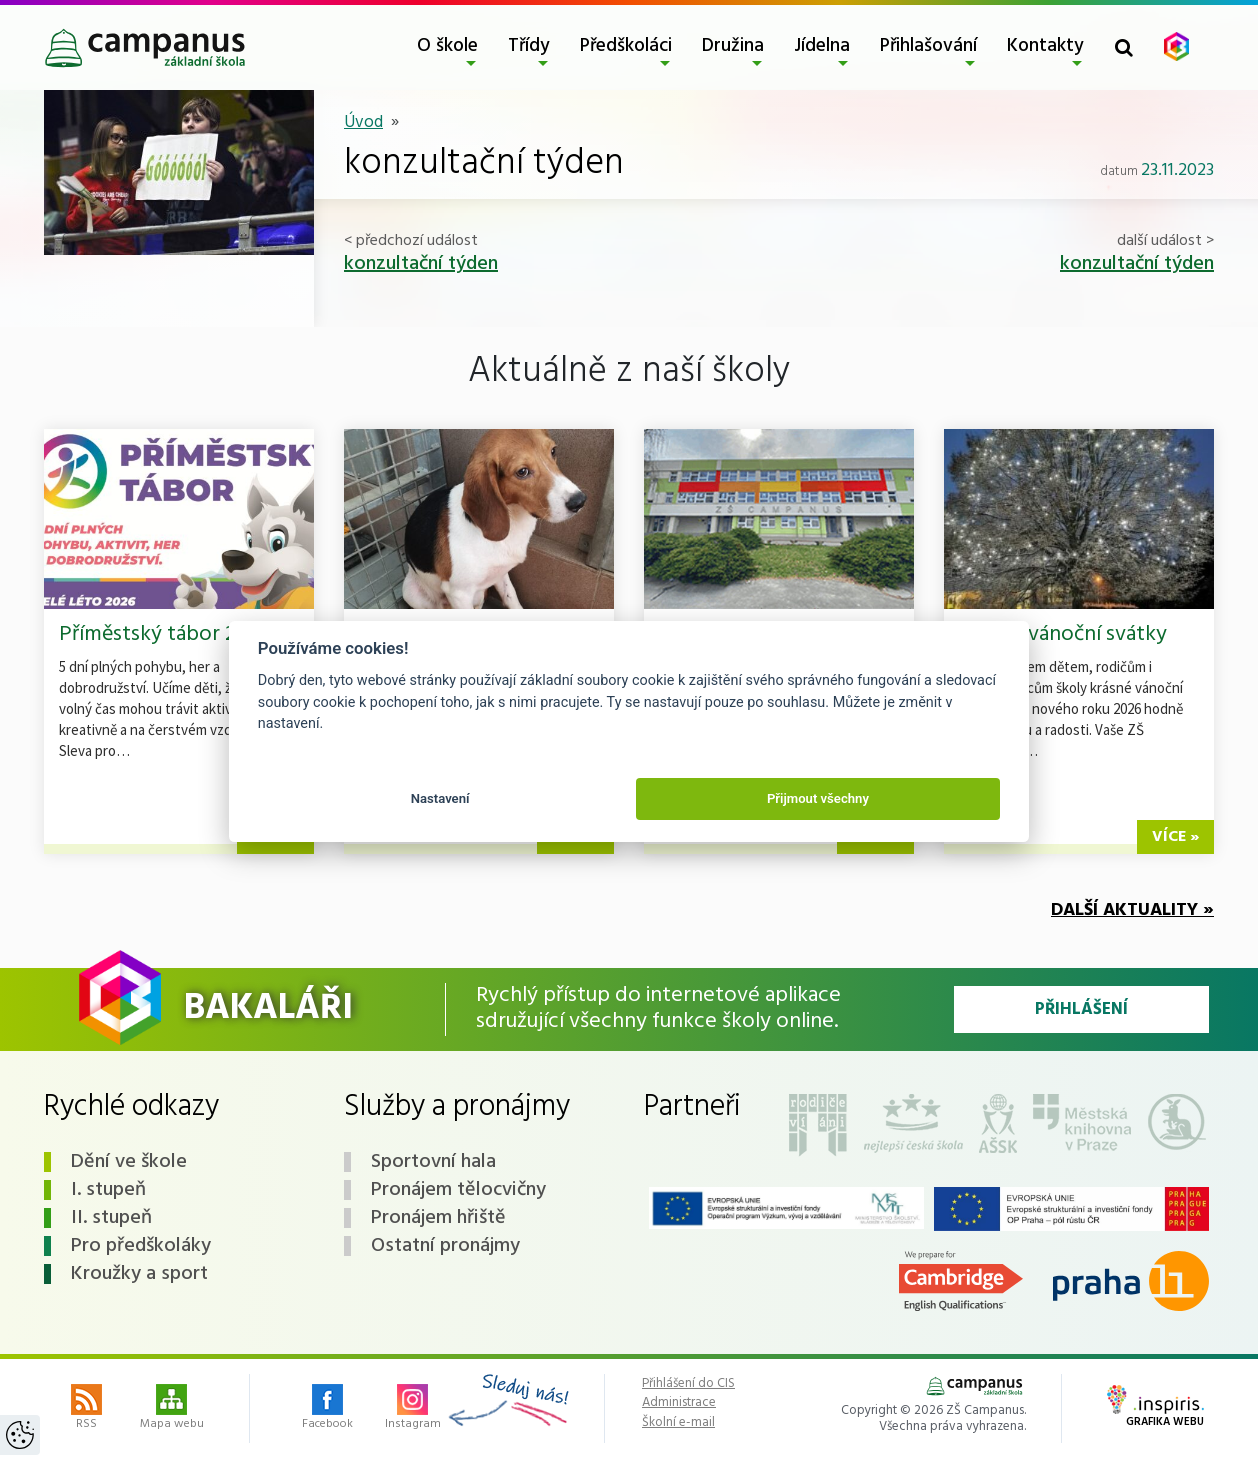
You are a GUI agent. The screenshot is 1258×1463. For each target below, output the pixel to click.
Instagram (413, 1409)
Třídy (529, 46)
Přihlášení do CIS (688, 1384)
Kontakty (1045, 46)
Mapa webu (172, 1409)
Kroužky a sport (139, 1274)
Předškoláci (626, 46)
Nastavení (440, 798)
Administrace (679, 1403)
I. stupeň (108, 1190)
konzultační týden (421, 264)
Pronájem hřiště (438, 1218)
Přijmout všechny (818, 798)
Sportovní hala (433, 1162)
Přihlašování (928, 46)
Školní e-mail (678, 1423)
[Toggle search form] (1124, 47)
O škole (447, 46)
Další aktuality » (1132, 910)
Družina (733, 46)
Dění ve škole (129, 1162)
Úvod (363, 122)
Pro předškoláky (141, 1246)
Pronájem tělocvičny (458, 1190)
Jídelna (822, 46)
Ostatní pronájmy (445, 1246)
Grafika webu (1155, 1408)
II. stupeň (111, 1218)
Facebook (327, 1409)
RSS (86, 1409)
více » (1175, 837)
